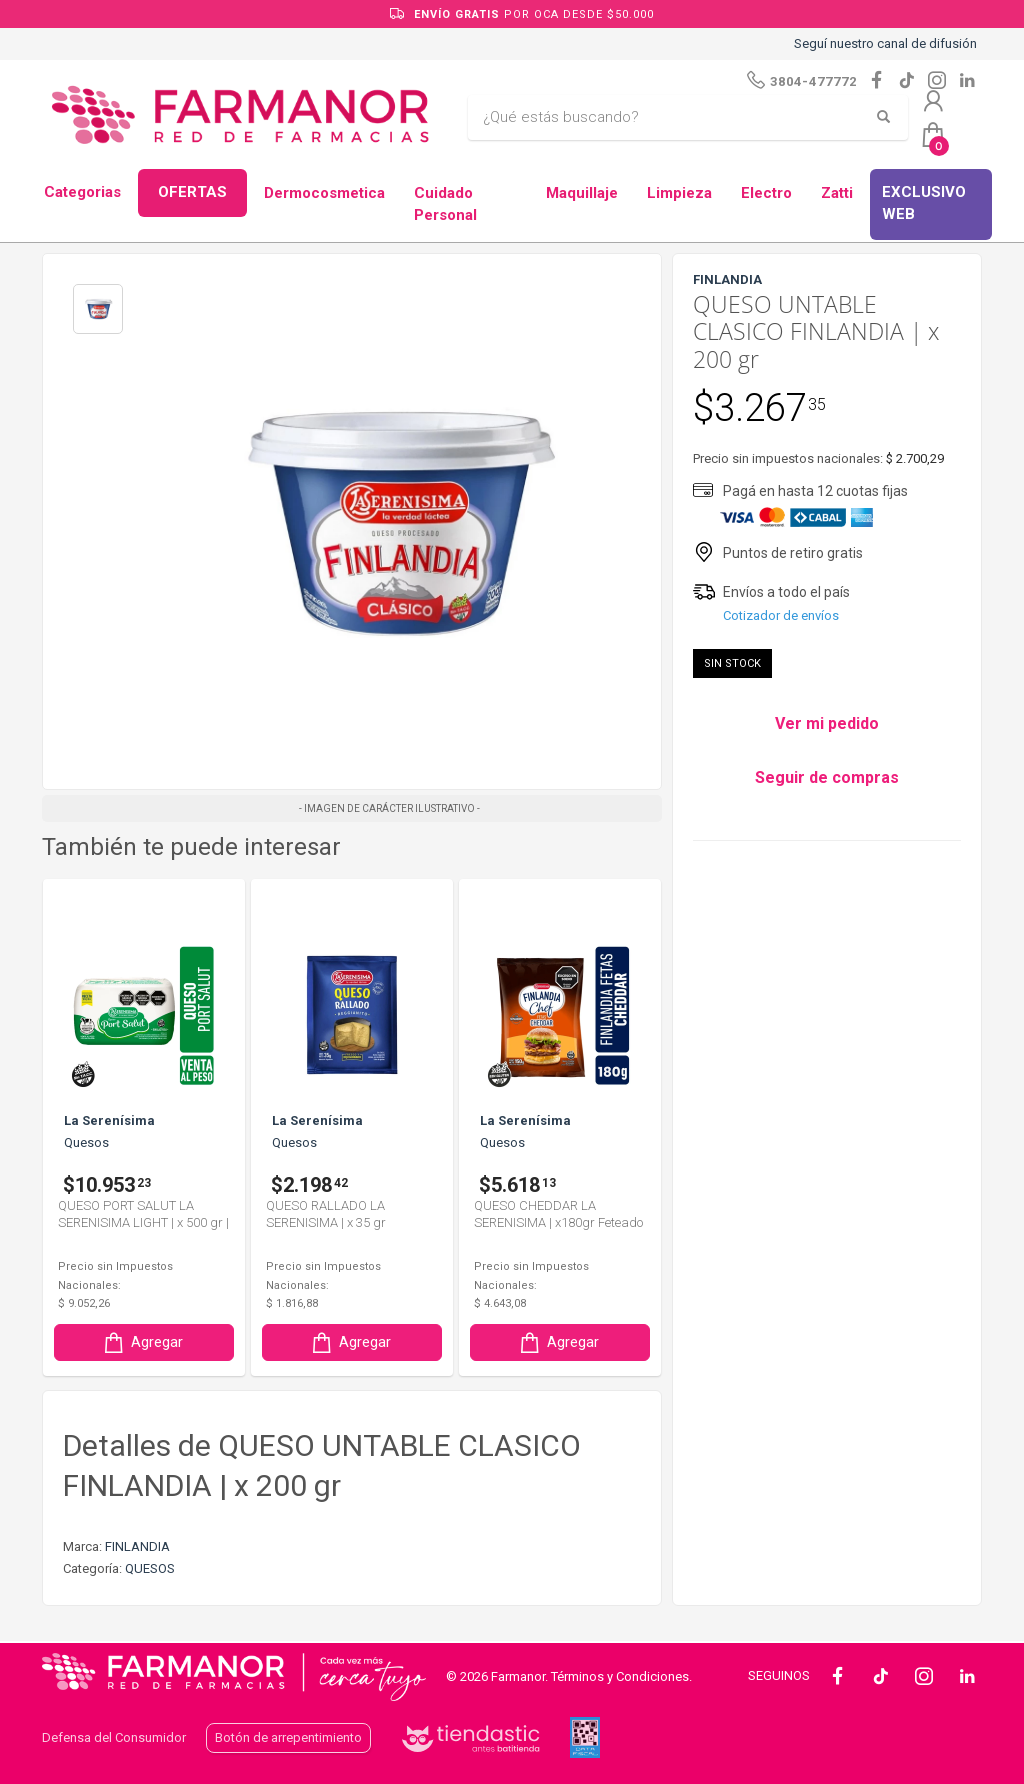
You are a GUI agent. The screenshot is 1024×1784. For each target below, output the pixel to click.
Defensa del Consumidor (114, 1737)
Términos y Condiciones (620, 1676)
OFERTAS (192, 192)
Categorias (82, 192)
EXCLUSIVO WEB (924, 203)
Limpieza (679, 193)
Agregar (142, 1342)
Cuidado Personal (445, 204)
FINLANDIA (137, 1546)
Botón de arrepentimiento (288, 1737)
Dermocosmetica (324, 193)
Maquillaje (582, 193)
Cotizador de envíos (781, 615)
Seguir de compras (827, 777)
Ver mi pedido (827, 723)
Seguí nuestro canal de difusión (885, 43)
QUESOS (150, 1568)
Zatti (837, 193)
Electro (766, 193)
